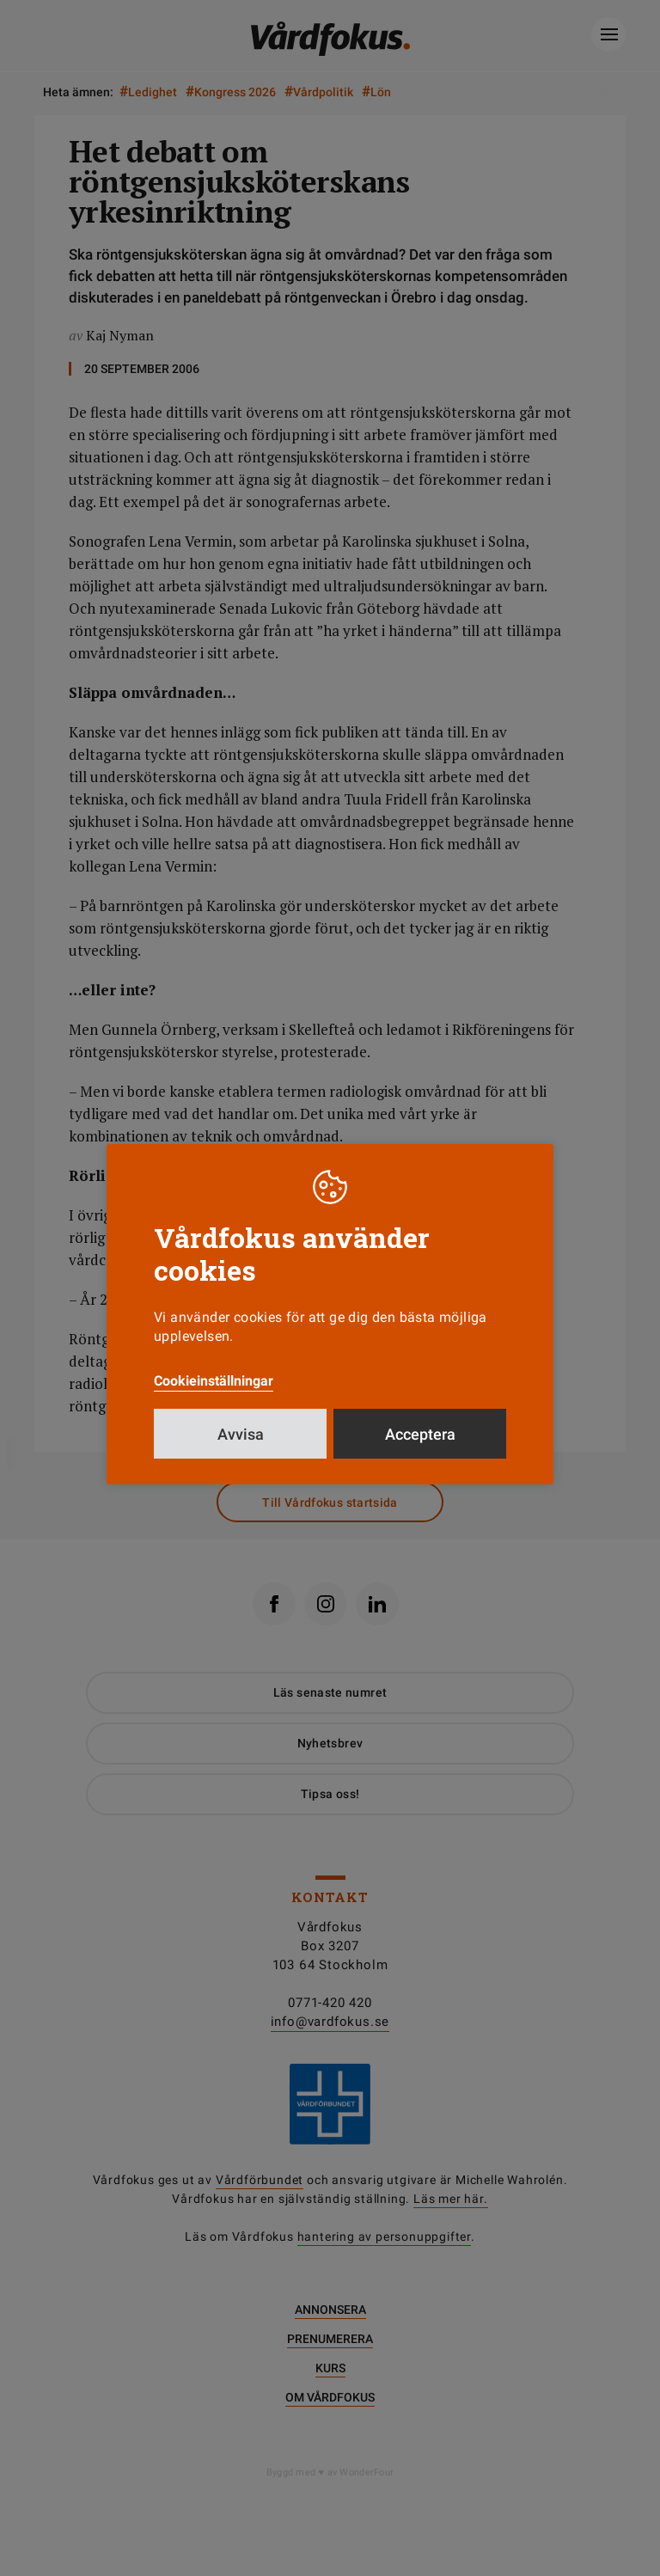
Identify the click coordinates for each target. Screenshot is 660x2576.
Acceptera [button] (420, 1434)
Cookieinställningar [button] (213, 1381)
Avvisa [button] (240, 1434)
